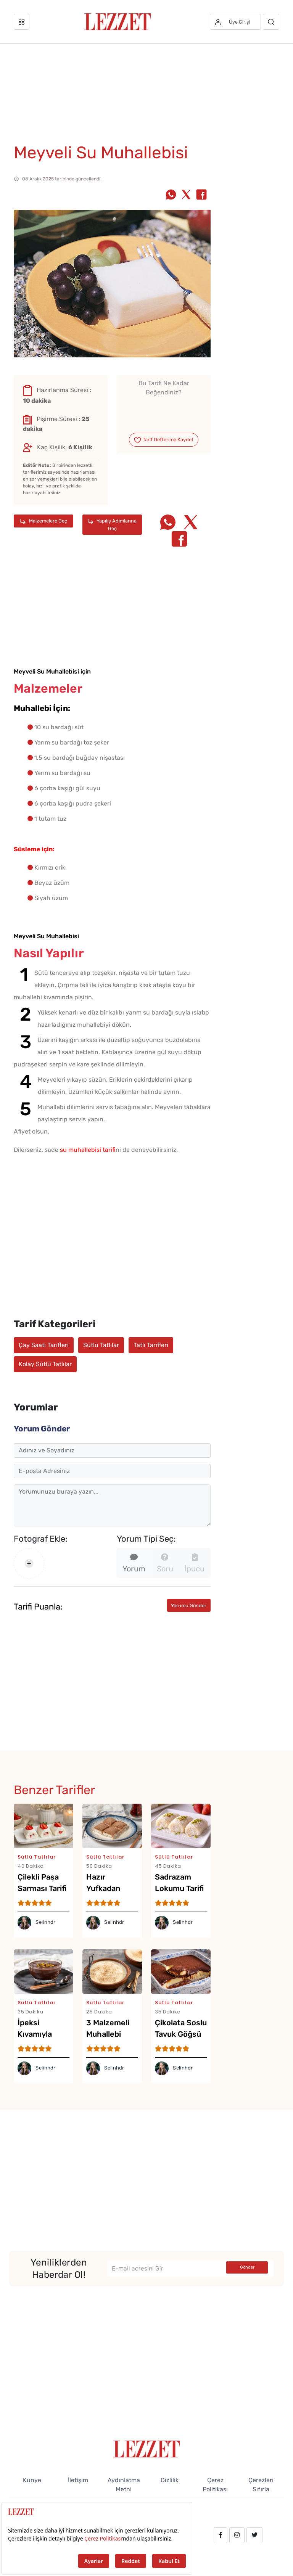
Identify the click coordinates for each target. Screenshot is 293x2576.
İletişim (78, 2480)
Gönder (247, 2267)
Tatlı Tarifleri (151, 1345)
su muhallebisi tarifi (88, 1149)
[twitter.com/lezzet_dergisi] (254, 2535)
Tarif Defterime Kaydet (163, 440)
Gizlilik (170, 2480)
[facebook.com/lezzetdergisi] (220, 2535)
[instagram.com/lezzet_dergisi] (237, 2535)
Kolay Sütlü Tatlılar (45, 1364)
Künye (32, 2480)
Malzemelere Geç (43, 521)
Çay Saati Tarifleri (44, 1345)
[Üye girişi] (235, 22)
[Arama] (271, 22)
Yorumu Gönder (188, 1605)
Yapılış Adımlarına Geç (112, 524)
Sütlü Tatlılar (101, 1345)
